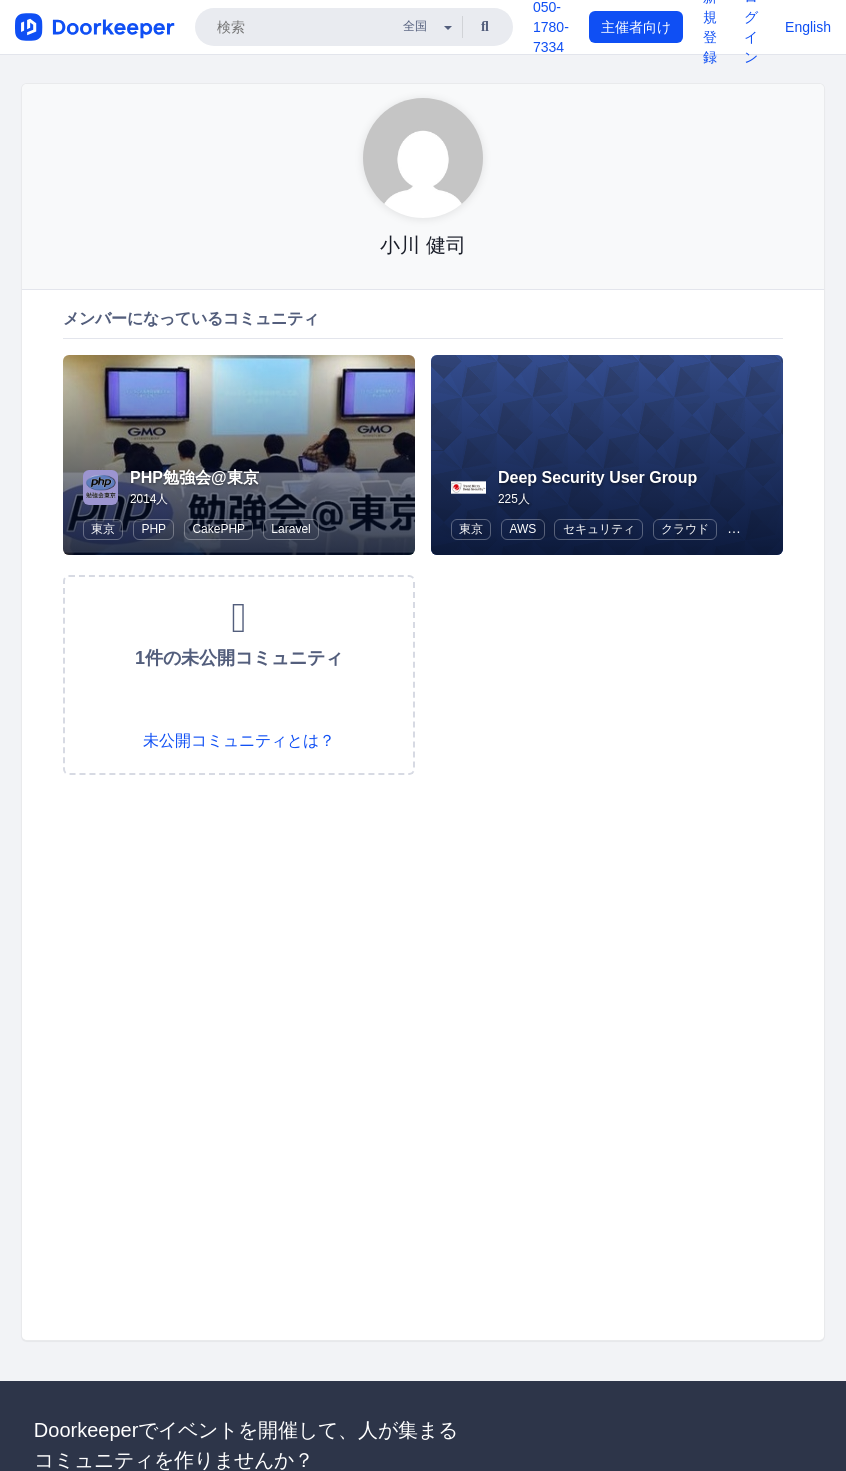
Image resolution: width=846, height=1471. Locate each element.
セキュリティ (599, 529)
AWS (522, 529)
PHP (153, 529)
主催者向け (636, 27)
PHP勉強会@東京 (194, 477)
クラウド (685, 529)
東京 (103, 529)
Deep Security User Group (597, 477)
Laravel (290, 529)
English (808, 27)
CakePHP (218, 529)
